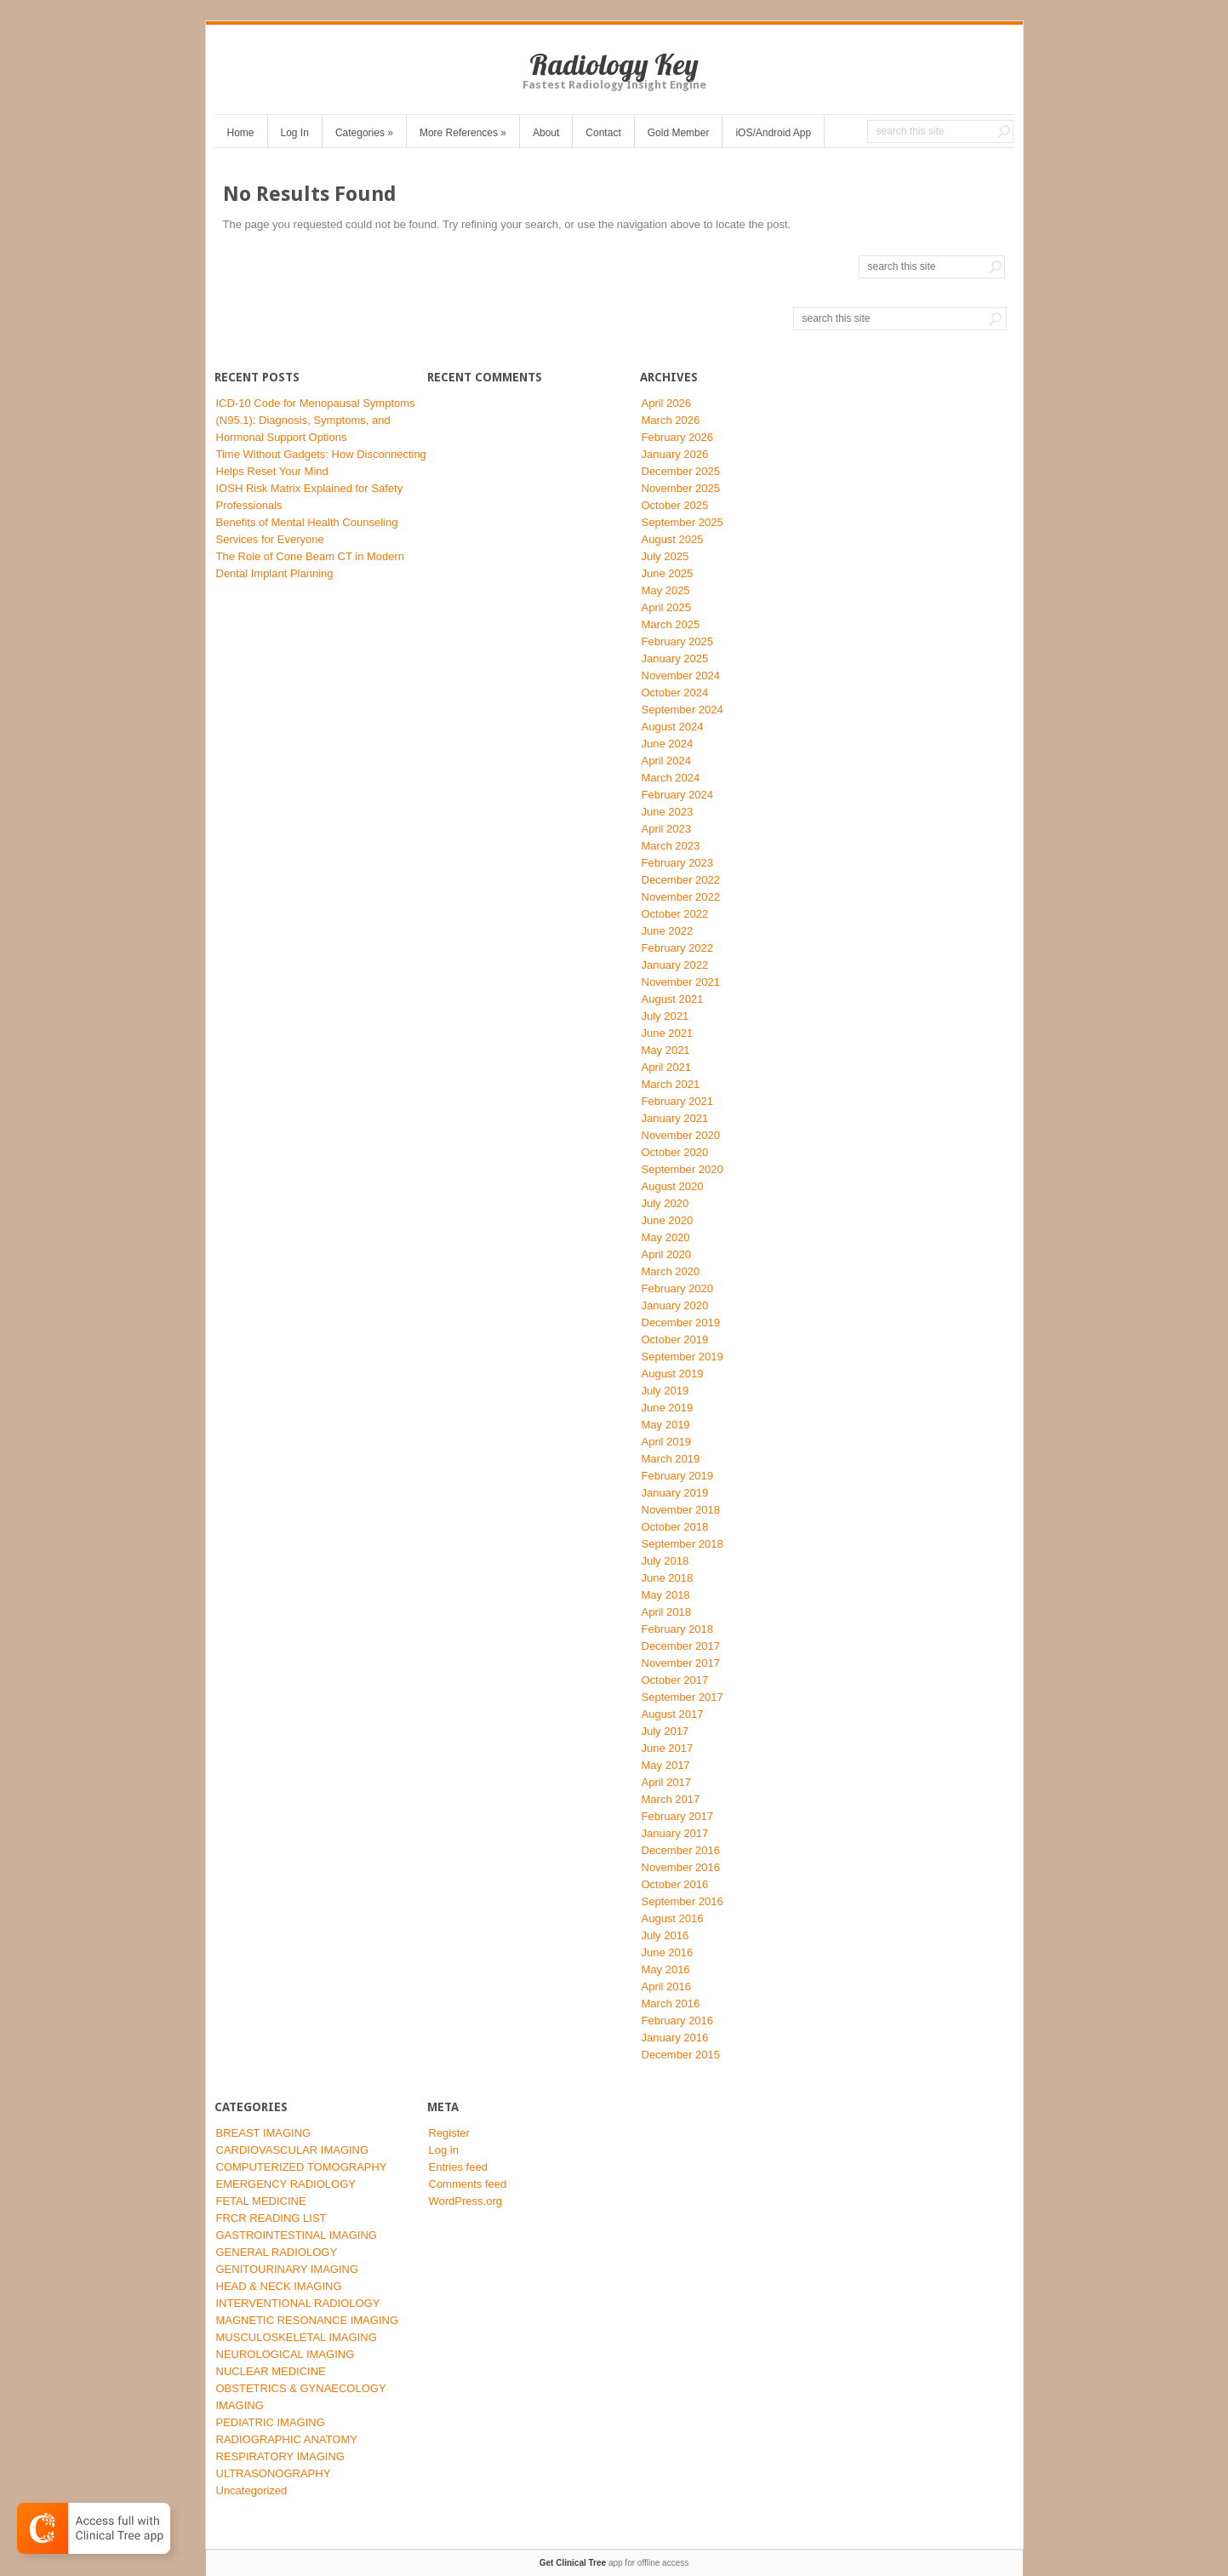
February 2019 (678, 1475)
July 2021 (665, 1016)
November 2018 (681, 1509)
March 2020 (671, 1271)
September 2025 (682, 522)
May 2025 (666, 590)
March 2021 (671, 1084)
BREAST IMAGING (263, 2133)
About (546, 133)
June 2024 (668, 743)
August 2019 (673, 1373)
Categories (364, 133)
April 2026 (667, 403)
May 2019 (666, 1424)
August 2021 (673, 999)
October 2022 (675, 913)
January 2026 (675, 454)
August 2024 (673, 726)
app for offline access (614, 2562)
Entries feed (458, 2167)
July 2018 (665, 1560)
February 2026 (678, 437)
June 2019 (668, 1407)
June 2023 (668, 811)
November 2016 (681, 1867)
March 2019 (671, 1458)
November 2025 (681, 488)
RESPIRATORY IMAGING (280, 2456)
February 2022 (678, 948)
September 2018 (682, 1543)
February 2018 (678, 1629)
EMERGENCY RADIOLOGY (286, 2184)
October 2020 (675, 1152)
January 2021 (675, 1118)
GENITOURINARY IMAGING (287, 2269)
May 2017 (666, 1765)
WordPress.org (465, 2201)
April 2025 (667, 607)
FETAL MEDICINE (261, 2201)
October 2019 (675, 1339)
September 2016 (682, 1901)
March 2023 (671, 845)
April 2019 (667, 1441)
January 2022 (675, 965)
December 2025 (681, 471)
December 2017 (681, 1646)
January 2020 (675, 1305)
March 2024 (671, 777)
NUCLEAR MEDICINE (271, 2371)
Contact (602, 133)
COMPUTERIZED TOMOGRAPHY (301, 2167)
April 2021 (667, 1067)
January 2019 (675, 1492)
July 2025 (665, 556)
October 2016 (675, 1884)
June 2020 (668, 1220)
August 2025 (673, 539)
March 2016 (671, 2003)
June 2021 (668, 1033)
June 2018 (668, 1577)
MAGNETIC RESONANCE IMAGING (307, 2320)
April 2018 (667, 1612)
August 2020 (673, 1186)
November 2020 (681, 1135)
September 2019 (682, 1356)
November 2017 (681, 1663)
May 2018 (666, 1595)
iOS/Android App (773, 133)
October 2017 (675, 1680)
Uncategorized (252, 2490)
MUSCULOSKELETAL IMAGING (296, 2337)
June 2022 (668, 930)
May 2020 (666, 1237)
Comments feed (468, 2184)
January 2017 (675, 1833)
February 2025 (678, 641)
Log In (295, 133)
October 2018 (675, 1526)
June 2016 (668, 1952)
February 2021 (678, 1101)
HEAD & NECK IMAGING (279, 2286)
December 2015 (681, 2054)
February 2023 (678, 862)
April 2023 (667, 828)
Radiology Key (614, 64)
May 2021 (666, 1050)
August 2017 (673, 1714)
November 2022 (681, 896)
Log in (444, 2150)
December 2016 (681, 1850)
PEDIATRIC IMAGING (270, 2422)
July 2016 (665, 1935)
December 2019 (681, 1322)
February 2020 (678, 1288)
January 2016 (675, 2037)
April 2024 (667, 760)
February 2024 (678, 794)
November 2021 (681, 982)
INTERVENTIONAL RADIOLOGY (298, 2303)
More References (463, 133)
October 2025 (675, 505)
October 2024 (675, 692)
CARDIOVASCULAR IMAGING (292, 2150)
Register (449, 2133)
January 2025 (675, 658)
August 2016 (673, 1918)
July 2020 (665, 1203)
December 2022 (681, 879)
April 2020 (667, 1254)
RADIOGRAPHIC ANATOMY (286, 2439)
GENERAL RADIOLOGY (277, 2252)
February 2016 (678, 2020)
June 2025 (668, 573)
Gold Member (679, 133)
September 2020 (682, 1169)
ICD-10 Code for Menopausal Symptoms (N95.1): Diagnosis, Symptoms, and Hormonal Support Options (315, 420)
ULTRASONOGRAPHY (273, 2473)
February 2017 (678, 1816)
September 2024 (682, 709)
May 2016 (666, 1969)
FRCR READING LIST (271, 2218)
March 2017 (671, 1799)
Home (240, 133)
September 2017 (682, 1697)
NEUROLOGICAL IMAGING (285, 2354)
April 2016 (667, 1986)
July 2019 (665, 1390)
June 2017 (668, 1748)
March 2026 (671, 420)
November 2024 (681, 675)
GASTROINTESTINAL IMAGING (296, 2235)
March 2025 (671, 624)
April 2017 (667, 1782)
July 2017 (665, 1731)
